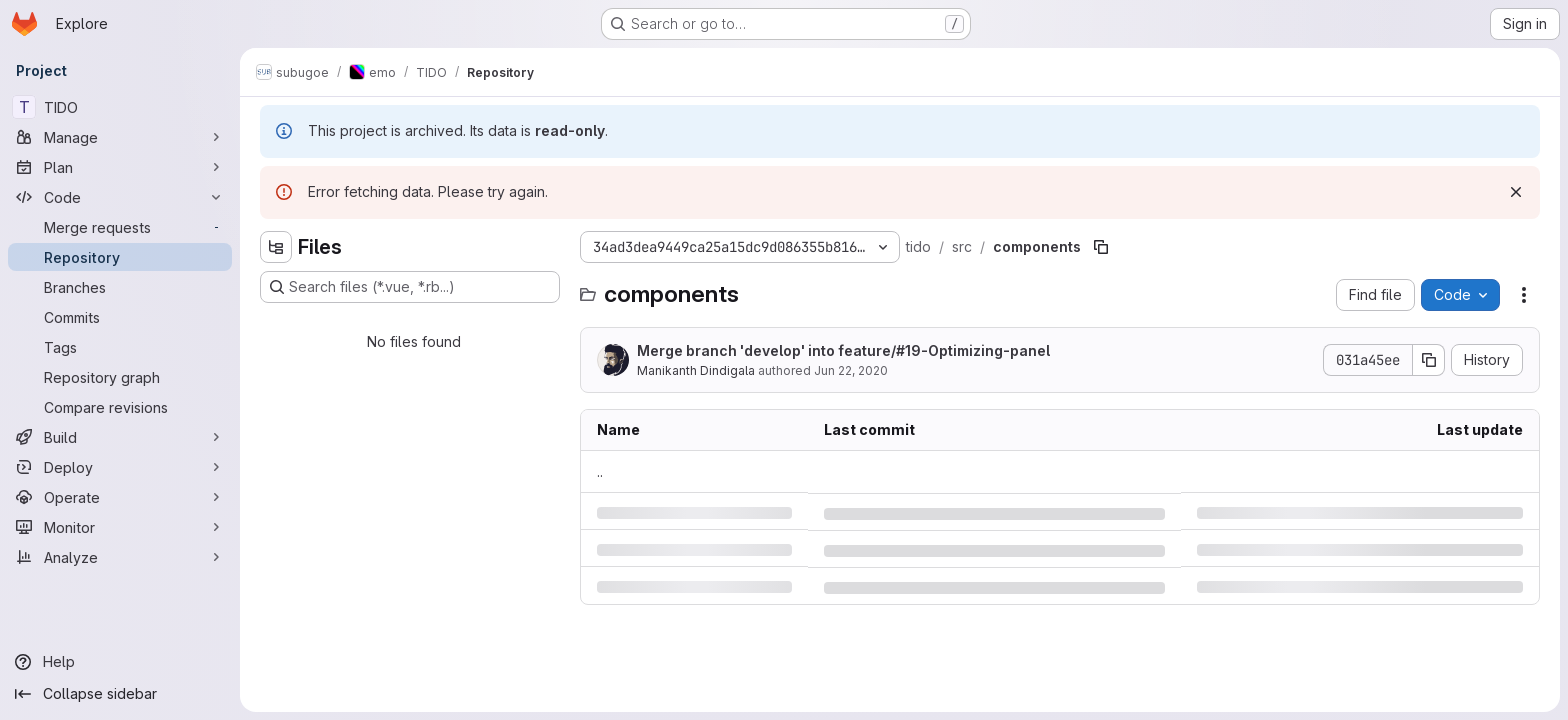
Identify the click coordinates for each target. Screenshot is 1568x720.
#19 (908, 350)
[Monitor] (120, 527)
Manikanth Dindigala (696, 370)
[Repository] (120, 257)
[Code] (120, 197)
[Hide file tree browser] (276, 247)
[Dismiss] (1516, 192)
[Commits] (120, 317)
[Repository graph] (120, 377)
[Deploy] (120, 467)
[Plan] (120, 167)
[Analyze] (120, 557)
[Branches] (120, 287)
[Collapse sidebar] (120, 694)
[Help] (120, 662)
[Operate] (120, 497)
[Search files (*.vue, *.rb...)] (410, 287)
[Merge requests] (120, 227)
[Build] (120, 437)
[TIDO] (120, 107)
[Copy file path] (1101, 247)
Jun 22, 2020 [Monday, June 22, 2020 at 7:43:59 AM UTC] (851, 370)
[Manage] (120, 137)
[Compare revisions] (120, 407)
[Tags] (120, 347)
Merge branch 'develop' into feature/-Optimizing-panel (843, 350)
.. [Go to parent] (600, 471)
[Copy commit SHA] (1429, 360)
